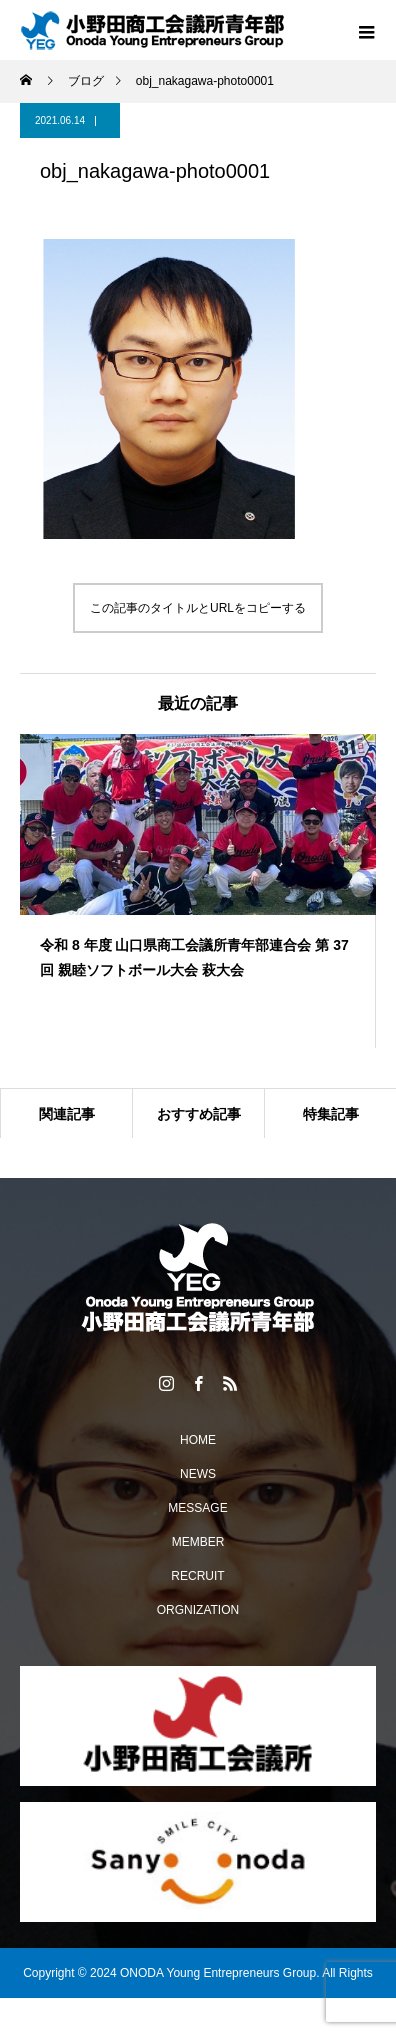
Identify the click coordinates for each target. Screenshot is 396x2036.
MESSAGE (197, 1508)
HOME (198, 1440)
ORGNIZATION (198, 1610)
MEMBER (198, 1542)
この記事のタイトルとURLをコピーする (198, 608)
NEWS (198, 1474)
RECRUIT (197, 1576)
